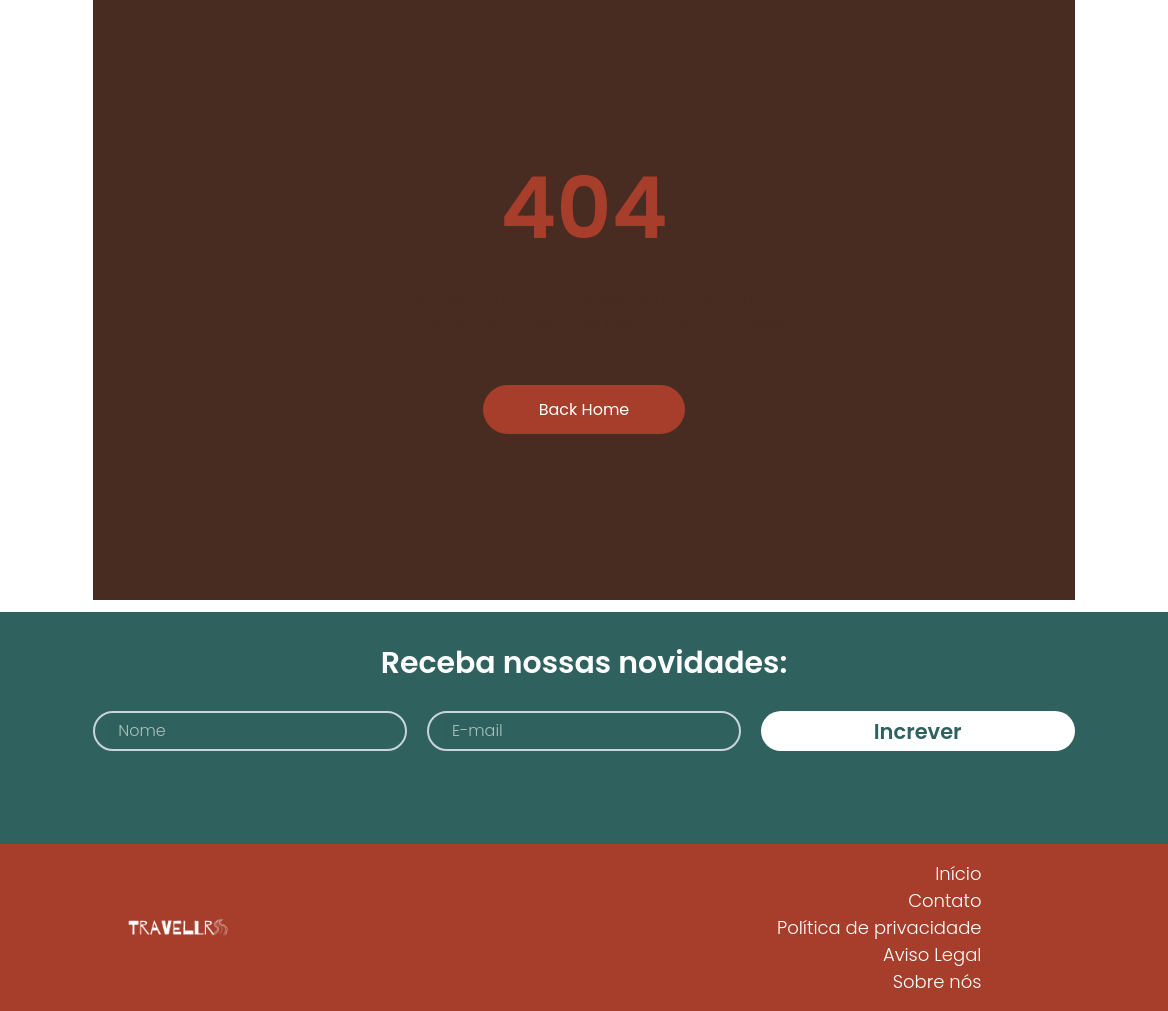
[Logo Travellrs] (176, 927)
